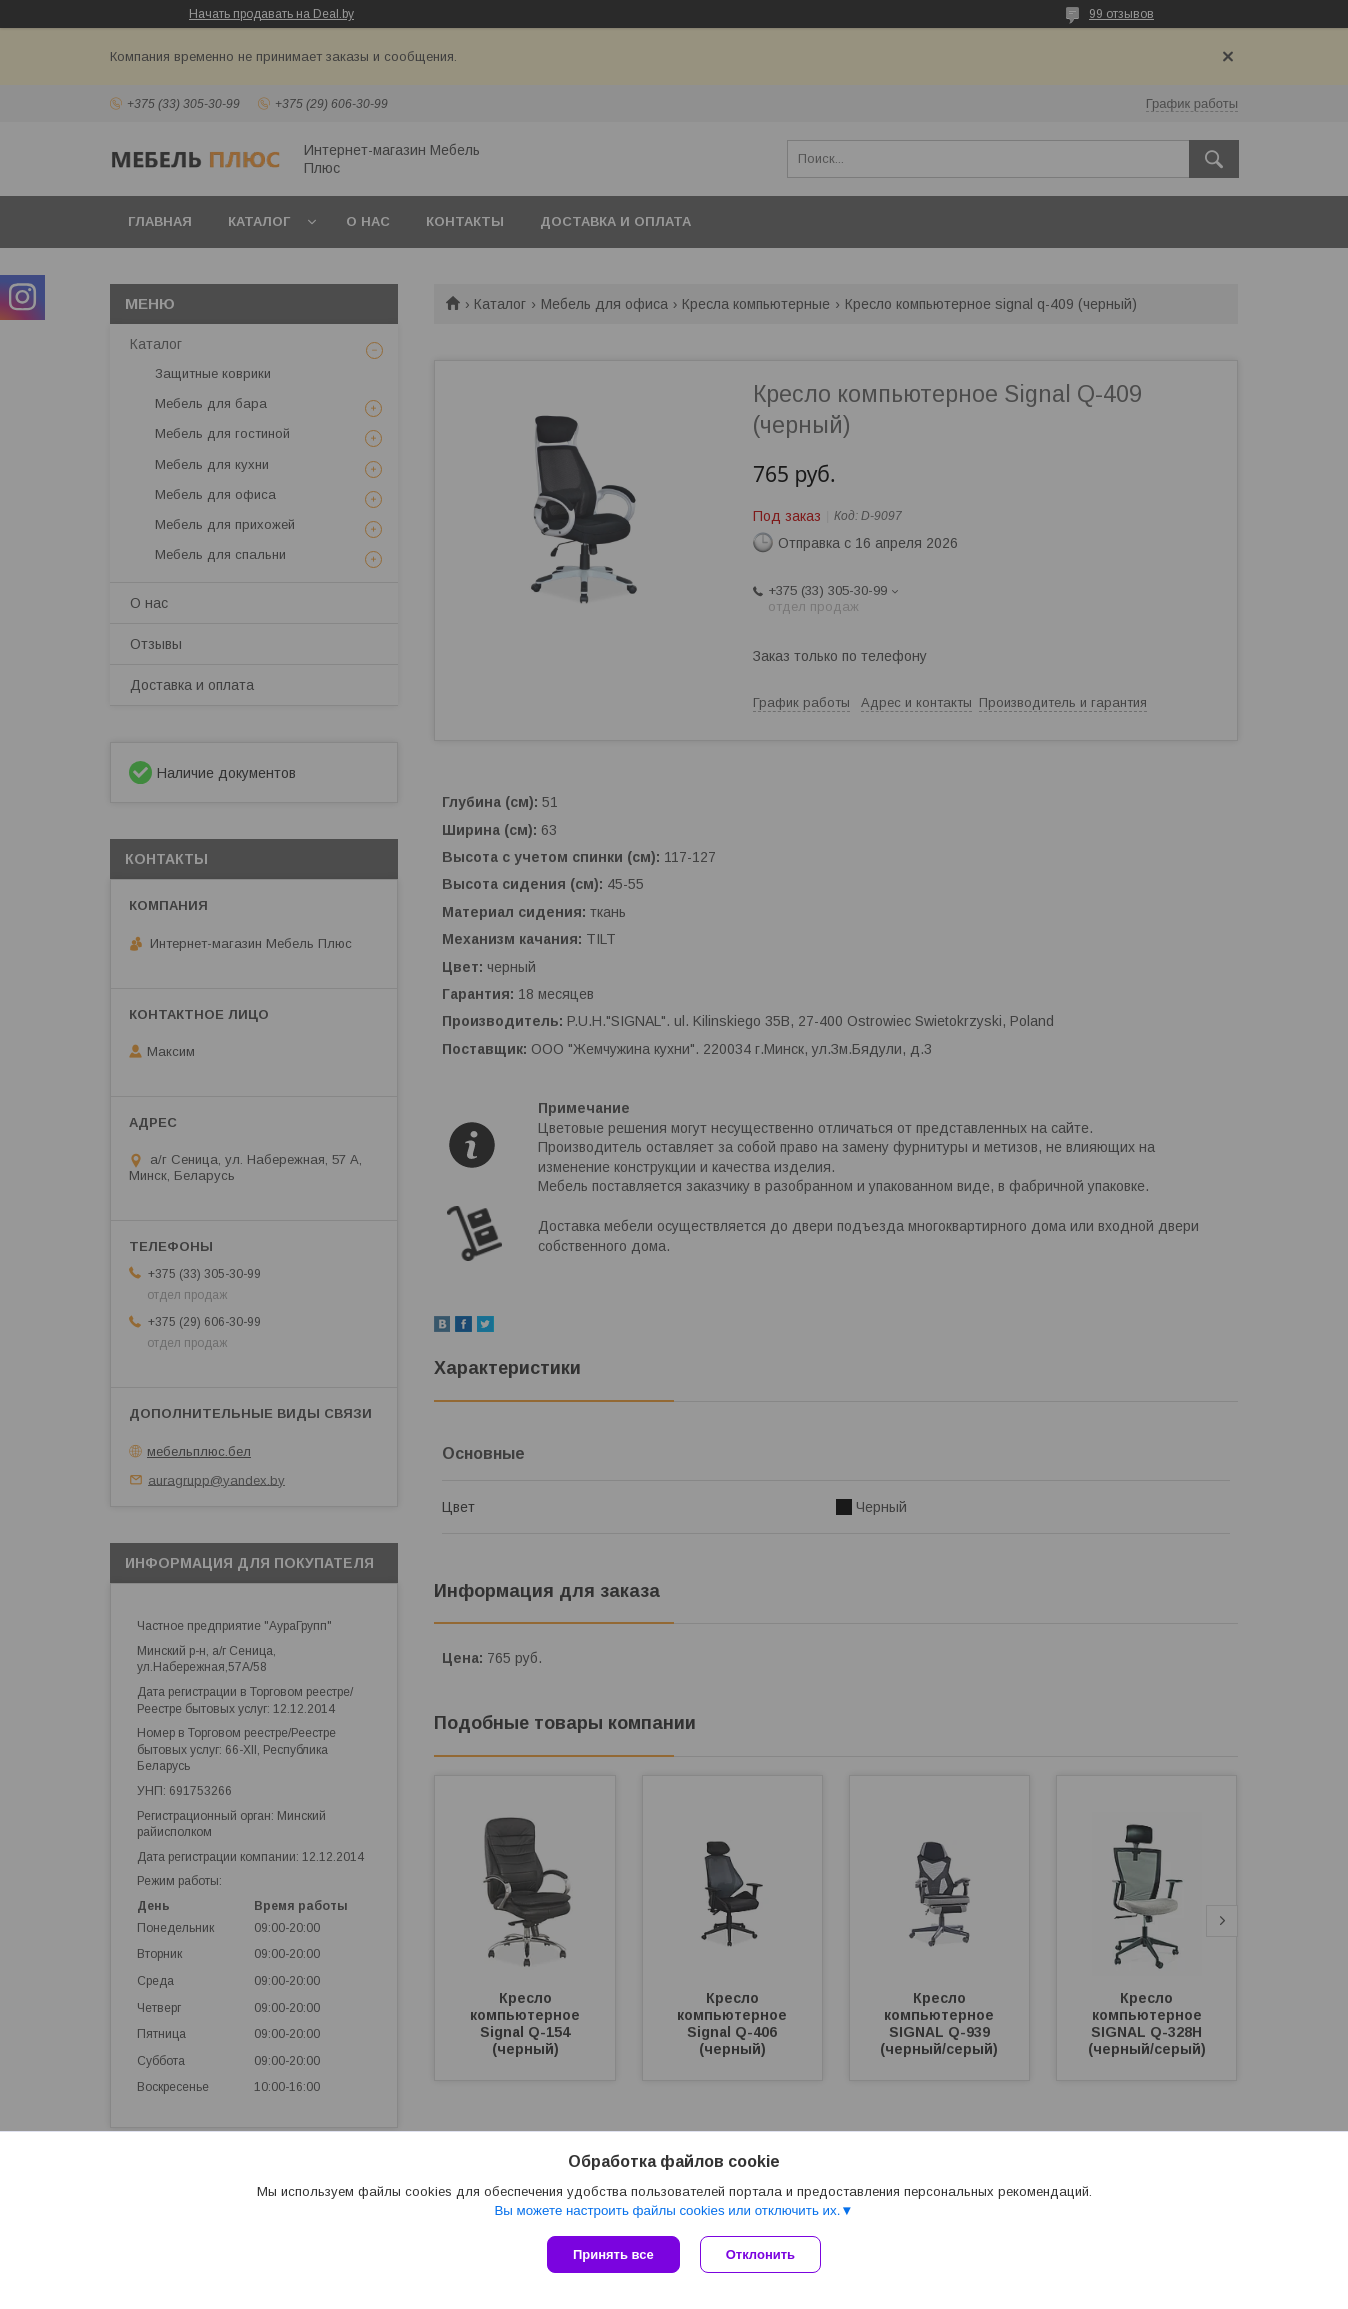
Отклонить (760, 2254)
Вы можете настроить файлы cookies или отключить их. (667, 2210)
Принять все (613, 2254)
